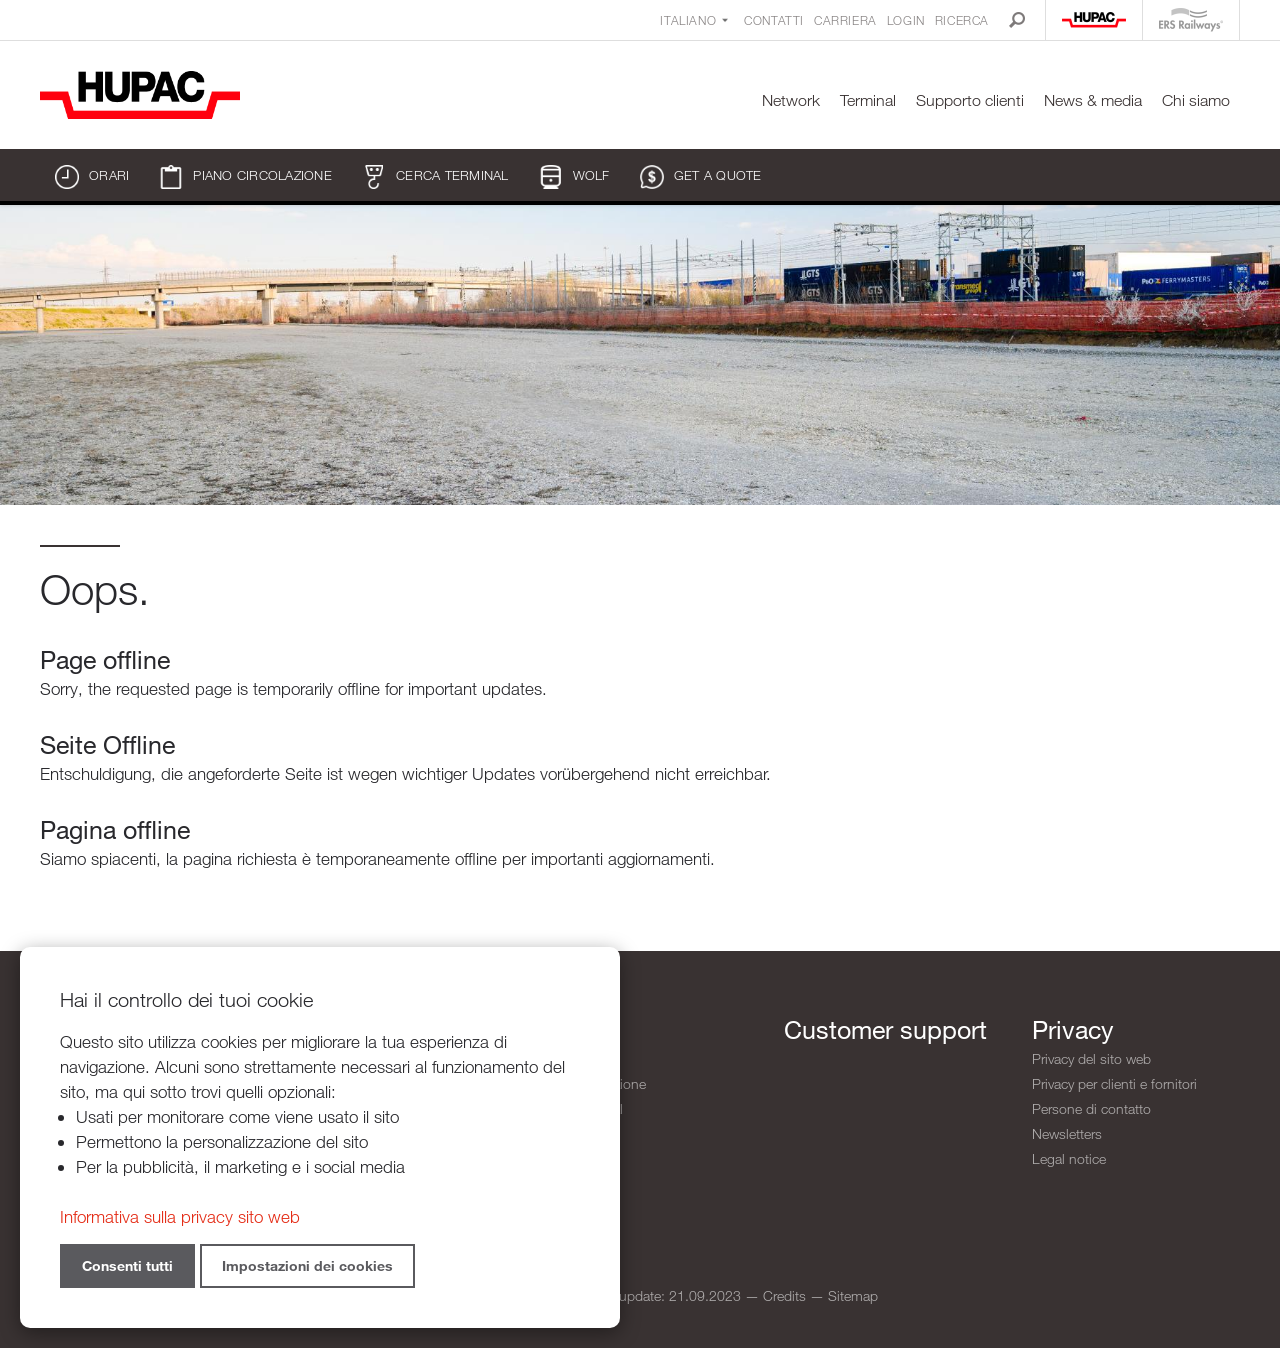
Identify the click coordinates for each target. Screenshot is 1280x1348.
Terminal (868, 100)
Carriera (845, 20)
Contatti (774, 20)
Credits (784, 1295)
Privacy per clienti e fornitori (1114, 1083)
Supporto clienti (970, 100)
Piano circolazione (245, 177)
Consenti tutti (127, 1265)
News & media (1093, 100)
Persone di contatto (1091, 1108)
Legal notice (1069, 1158)
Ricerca (962, 20)
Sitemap (853, 1295)
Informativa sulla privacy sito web (180, 1216)
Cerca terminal (435, 177)
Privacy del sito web (1091, 1058)
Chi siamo (1196, 100)
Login (906, 20)
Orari (92, 177)
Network (791, 100)
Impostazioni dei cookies (307, 1265)
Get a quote (701, 177)
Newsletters (1067, 1133)
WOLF (574, 177)
